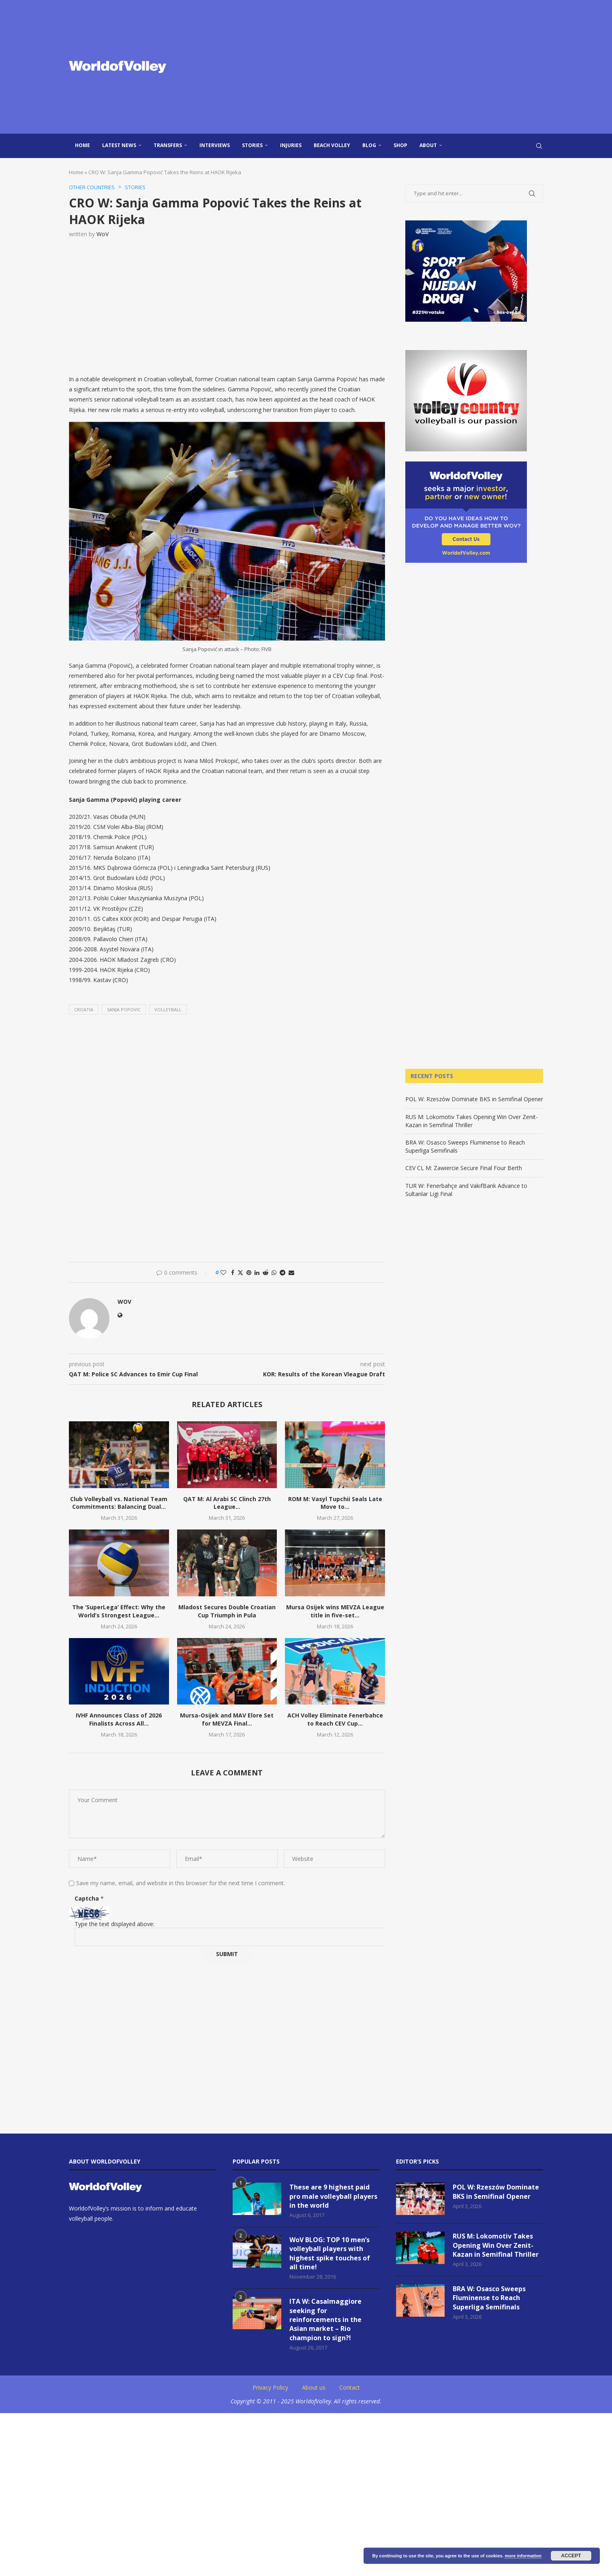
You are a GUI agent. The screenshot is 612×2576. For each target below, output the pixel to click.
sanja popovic (124, 1009)
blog (369, 145)
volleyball (168, 1009)
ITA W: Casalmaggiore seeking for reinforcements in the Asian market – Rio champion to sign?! (325, 2320)
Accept (571, 2556)
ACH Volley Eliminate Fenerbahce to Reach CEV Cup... (335, 1719)
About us (313, 2387)
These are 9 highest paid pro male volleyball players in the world (333, 2196)
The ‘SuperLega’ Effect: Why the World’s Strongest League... (118, 1611)
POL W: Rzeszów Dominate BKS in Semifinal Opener (474, 1099)
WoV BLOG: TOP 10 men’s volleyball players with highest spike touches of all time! (329, 2253)
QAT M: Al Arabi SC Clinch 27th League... (227, 1503)
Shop (400, 145)
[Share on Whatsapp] (274, 1272)
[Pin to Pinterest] (248, 1272)
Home (82, 145)
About (428, 145)
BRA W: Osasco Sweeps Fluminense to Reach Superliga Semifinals (489, 2297)
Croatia (83, 1009)
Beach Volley (332, 145)
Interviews (214, 145)
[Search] (539, 146)
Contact (349, 2387)
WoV (102, 234)
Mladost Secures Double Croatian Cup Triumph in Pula (227, 1611)
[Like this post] (223, 1272)
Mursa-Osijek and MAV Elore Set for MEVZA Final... (227, 1719)
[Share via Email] (291, 1272)
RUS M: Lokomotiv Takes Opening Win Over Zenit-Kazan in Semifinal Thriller (471, 1121)
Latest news (119, 145)
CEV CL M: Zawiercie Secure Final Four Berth (463, 1168)
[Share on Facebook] (232, 1272)
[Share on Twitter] (240, 1272)
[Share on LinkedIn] (257, 1272)
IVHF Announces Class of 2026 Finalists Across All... (119, 1719)
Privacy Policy (270, 2387)
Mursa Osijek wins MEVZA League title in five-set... (335, 1611)
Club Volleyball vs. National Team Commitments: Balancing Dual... (118, 1503)
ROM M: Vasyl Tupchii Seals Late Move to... (335, 1503)
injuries (291, 145)
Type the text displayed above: (114, 1924)
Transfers (168, 145)
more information (523, 2555)
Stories (252, 145)
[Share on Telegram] (282, 1272)
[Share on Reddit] (265, 1272)
